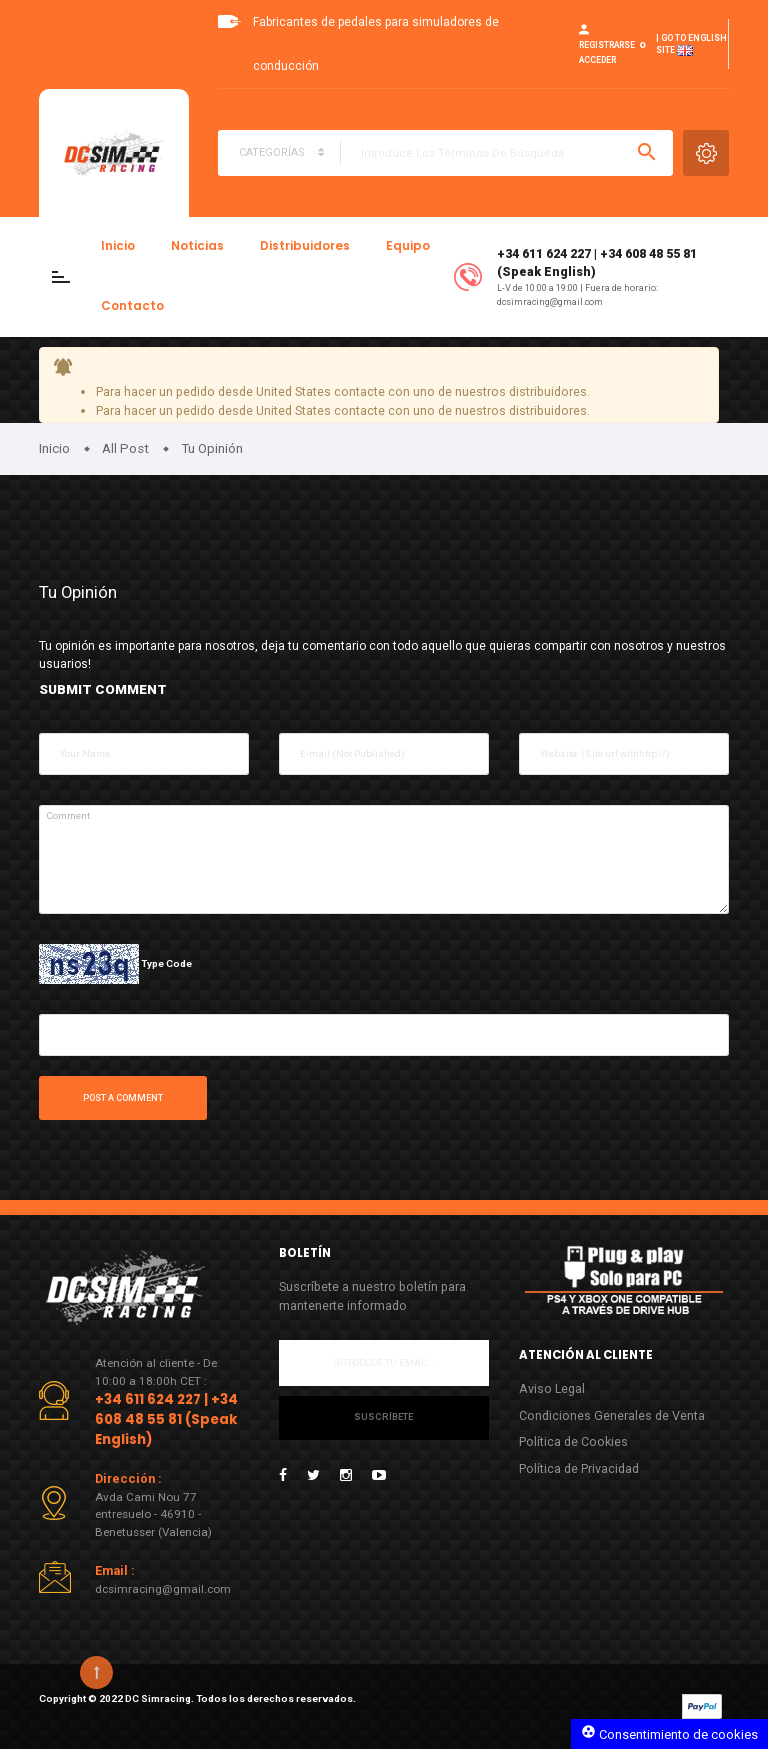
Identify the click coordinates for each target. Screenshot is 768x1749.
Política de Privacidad (579, 1468)
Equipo (408, 246)
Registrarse (607, 45)
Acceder (597, 60)
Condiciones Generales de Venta (612, 1415)
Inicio (118, 246)
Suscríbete (383, 1417)
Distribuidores (305, 246)
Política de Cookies (573, 1441)
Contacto (132, 306)
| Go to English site (691, 45)
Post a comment (123, 1098)
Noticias (197, 246)
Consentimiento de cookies (669, 1733)
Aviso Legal (552, 1388)
